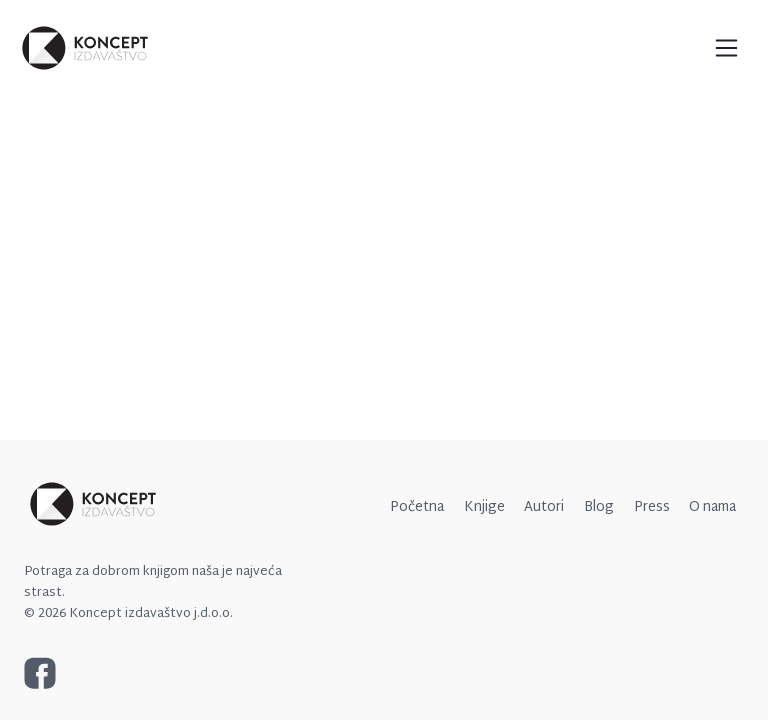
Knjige (484, 507)
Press (652, 507)
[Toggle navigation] (726, 47)
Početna (417, 507)
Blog (599, 507)
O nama (712, 507)
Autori (544, 507)
